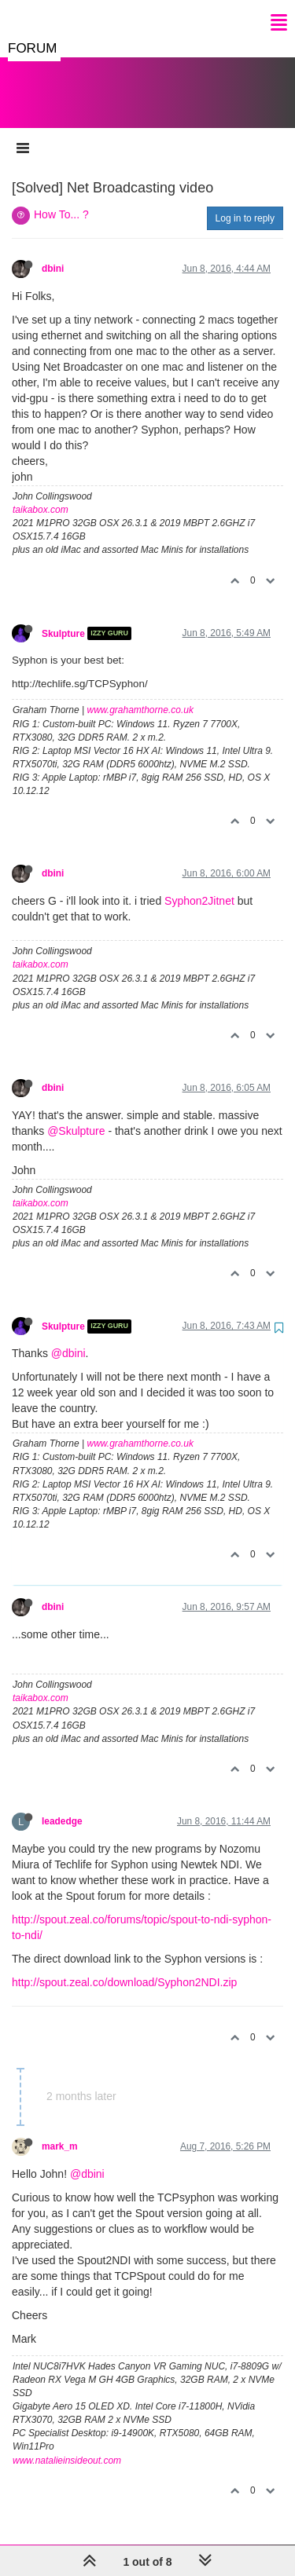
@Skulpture (76, 1115)
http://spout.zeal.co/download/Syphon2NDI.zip (124, 1966)
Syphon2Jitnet (199, 885)
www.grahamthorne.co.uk (140, 694)
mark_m (60, 2130)
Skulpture (63, 617)
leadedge (62, 1805)
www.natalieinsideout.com (67, 2444)
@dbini (68, 1337)
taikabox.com (40, 493)
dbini (53, 252)
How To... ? (61, 198)
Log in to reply (245, 202)
